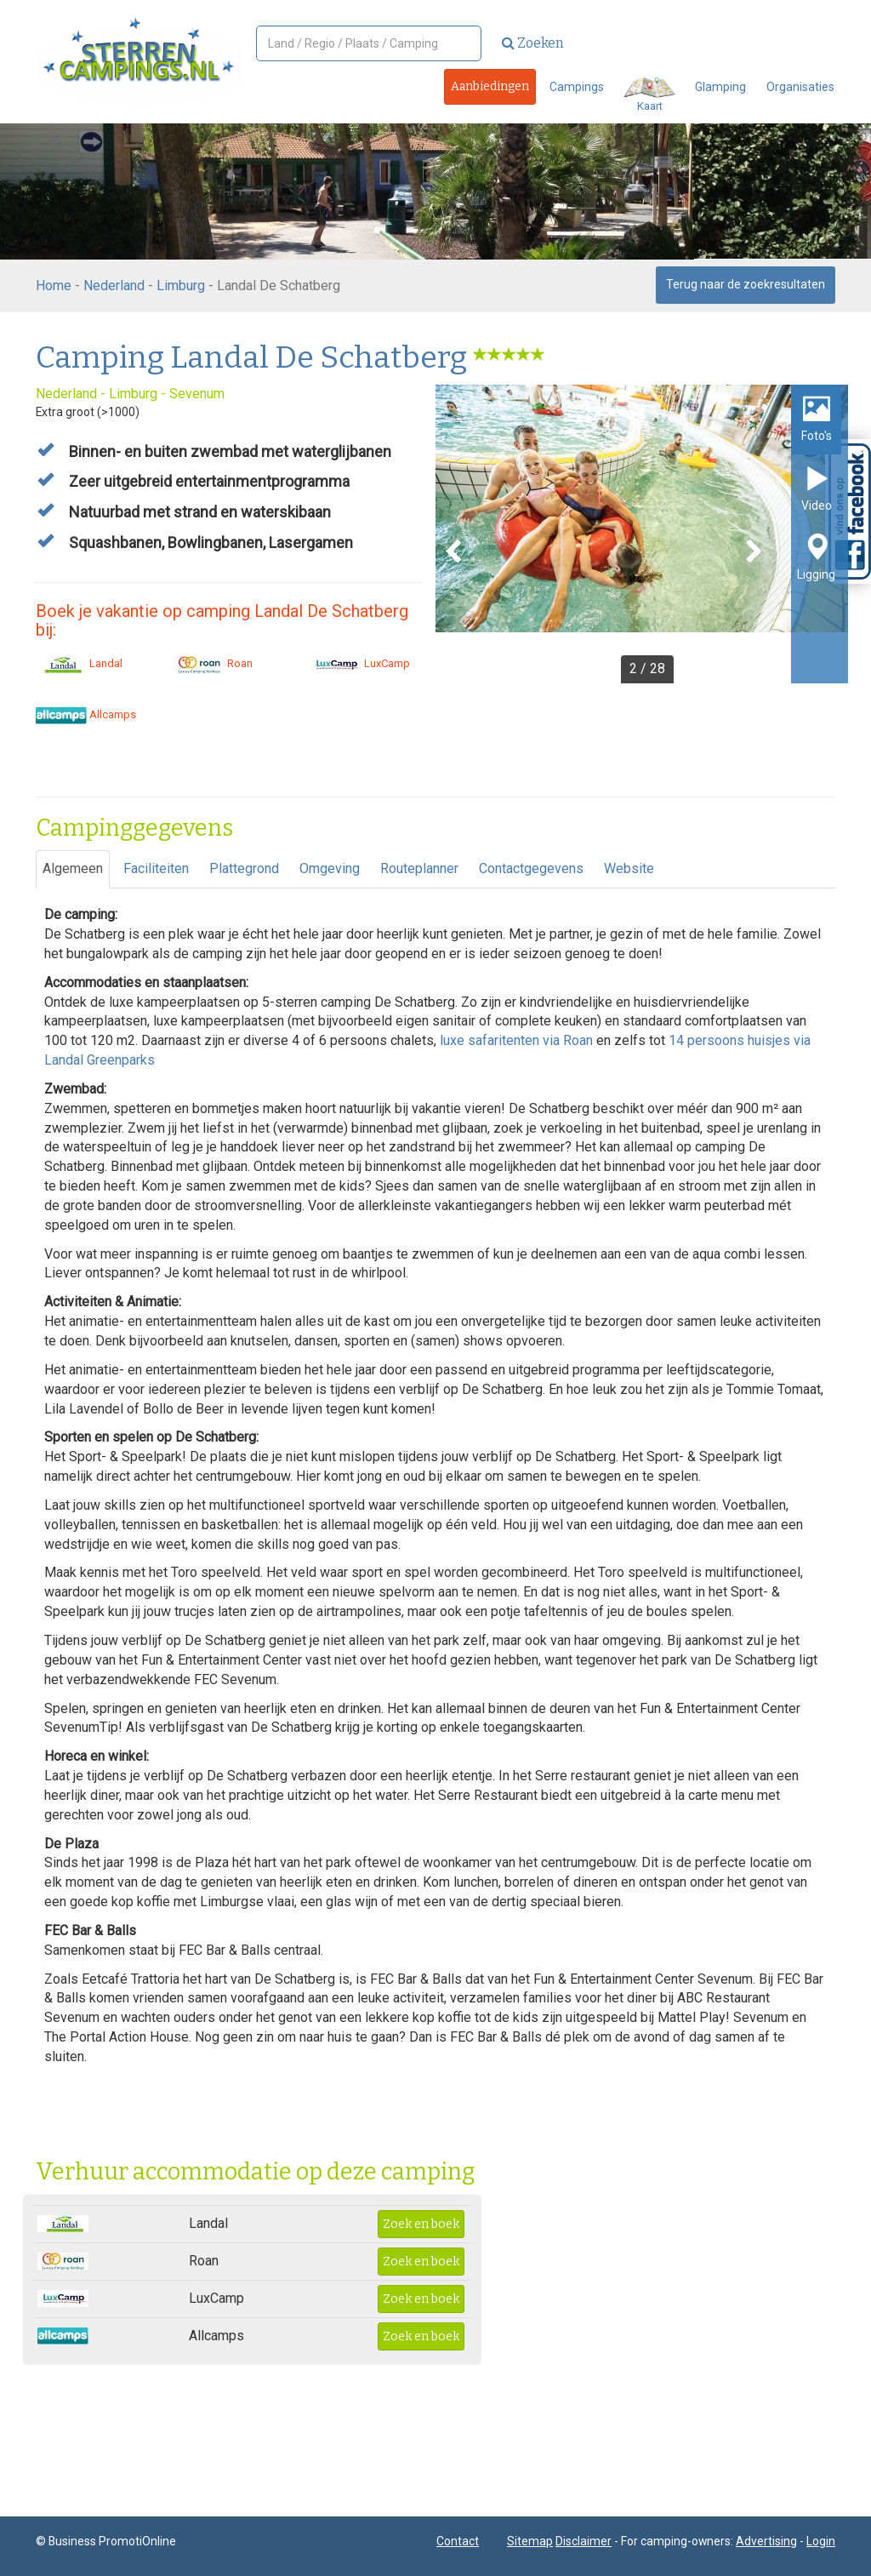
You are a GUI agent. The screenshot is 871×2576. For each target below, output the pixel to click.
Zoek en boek (421, 2224)
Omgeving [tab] (329, 868)
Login (820, 2541)
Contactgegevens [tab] (531, 868)
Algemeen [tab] (73, 868)
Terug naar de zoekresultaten (745, 284)
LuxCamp (360, 663)
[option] (642, 534)
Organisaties (800, 87)
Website (629, 868)
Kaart (649, 94)
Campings (576, 87)
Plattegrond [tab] (244, 868)
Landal (79, 663)
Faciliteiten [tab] (156, 868)
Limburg (181, 285)
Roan (213, 663)
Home (53, 285)
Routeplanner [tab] (419, 868)
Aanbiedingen (490, 86)
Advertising (766, 2541)
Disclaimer (583, 2541)
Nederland (114, 285)
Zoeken (533, 43)
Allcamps (86, 714)
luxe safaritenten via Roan (516, 1040)
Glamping (720, 87)
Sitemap (530, 2541)
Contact (457, 2541)
